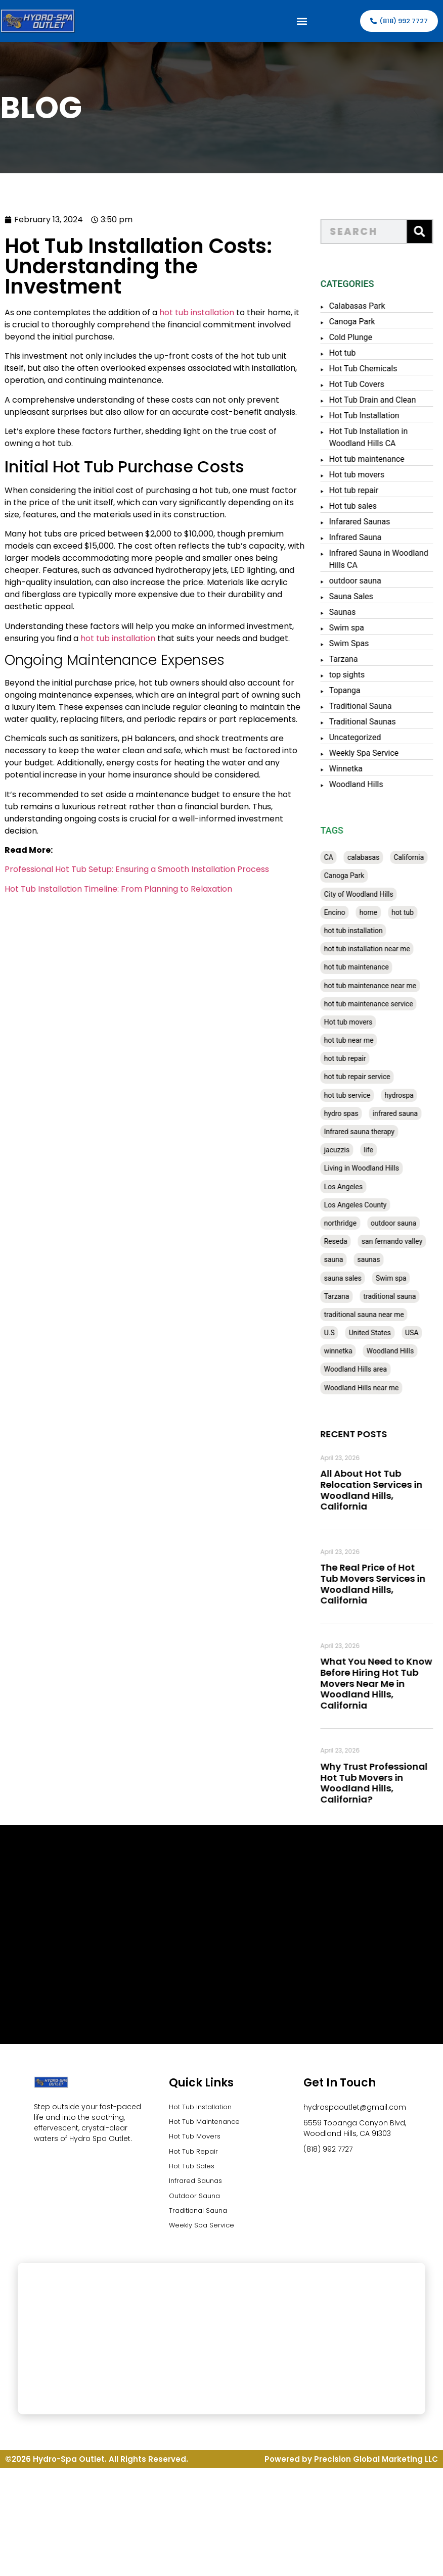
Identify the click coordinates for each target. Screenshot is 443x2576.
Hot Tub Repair (195, 2154)
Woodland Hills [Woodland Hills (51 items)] (400, 1351)
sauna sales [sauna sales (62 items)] (352, 1278)
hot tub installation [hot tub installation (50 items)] (363, 931)
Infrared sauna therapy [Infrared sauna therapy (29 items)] (369, 1132)
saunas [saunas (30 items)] (378, 1259)
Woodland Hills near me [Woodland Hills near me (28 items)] (371, 1388)
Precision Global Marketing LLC (376, 2466)
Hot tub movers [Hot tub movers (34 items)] (358, 1022)
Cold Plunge (360, 337)
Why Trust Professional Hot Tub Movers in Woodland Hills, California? (383, 1783)
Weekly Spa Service (374, 753)
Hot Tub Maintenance (207, 2123)
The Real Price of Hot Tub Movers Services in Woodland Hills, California (382, 1584)
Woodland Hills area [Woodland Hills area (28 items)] (365, 1369)
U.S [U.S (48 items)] (339, 1333)
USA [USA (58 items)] (421, 1333)
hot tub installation (174, 312)
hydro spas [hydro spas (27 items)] (351, 1113)
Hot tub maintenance (376, 459)
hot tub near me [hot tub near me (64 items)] (358, 1040)
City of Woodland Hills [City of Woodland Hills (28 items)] (368, 894)
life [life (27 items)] (378, 1150)
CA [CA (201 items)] (338, 857)
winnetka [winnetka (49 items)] (348, 1351)
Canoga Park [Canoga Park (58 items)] (354, 875)
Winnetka (355, 768)
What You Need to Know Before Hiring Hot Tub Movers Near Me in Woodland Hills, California (386, 1683)
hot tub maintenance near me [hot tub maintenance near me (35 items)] (380, 986)
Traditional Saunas (372, 721)
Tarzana (353, 659)
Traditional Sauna (370, 706)
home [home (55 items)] (378, 912)
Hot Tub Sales (193, 2170)
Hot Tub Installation (374, 415)
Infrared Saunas (197, 2185)
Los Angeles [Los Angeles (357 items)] (353, 1187)
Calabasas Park (367, 306)
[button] (301, 21)
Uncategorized (365, 737)
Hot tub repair (363, 490)
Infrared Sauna (365, 537)
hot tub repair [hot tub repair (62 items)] (355, 1058)
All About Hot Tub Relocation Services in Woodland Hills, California (381, 1490)
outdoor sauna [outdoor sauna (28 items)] (403, 1223)
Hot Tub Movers (197, 2138)
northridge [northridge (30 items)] (350, 1223)
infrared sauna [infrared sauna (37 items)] (404, 1113)
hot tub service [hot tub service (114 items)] (357, 1095)
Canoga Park (362, 321)
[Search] (429, 231)
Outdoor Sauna (197, 2201)
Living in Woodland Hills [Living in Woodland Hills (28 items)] (371, 1168)
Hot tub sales (362, 506)
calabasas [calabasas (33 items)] (373, 857)
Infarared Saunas (369, 521)
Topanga (354, 690)
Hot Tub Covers (366, 384)
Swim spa (356, 628)
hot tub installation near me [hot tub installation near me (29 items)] (377, 949)
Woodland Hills (366, 784)
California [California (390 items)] (419, 857)
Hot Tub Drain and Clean (382, 400)
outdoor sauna (365, 581)
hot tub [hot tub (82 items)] (412, 912)
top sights (357, 674)
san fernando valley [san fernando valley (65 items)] (401, 1241)
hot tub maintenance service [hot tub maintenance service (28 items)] (378, 1004)
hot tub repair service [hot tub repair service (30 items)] (367, 1077)
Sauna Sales (361, 596)
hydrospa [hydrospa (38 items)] (408, 1095)
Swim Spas (359, 643)
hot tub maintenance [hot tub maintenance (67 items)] (366, 967)
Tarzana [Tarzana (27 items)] (346, 1296)
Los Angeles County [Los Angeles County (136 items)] (365, 1205)
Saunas (352, 612)
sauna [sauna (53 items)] (343, 1259)
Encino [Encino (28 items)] (344, 912)
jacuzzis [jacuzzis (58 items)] (347, 1150)
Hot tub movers (366, 474)
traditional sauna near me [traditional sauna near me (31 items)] (374, 1314)
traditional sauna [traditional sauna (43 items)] (399, 1296)
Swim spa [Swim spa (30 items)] (400, 1278)
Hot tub (352, 353)
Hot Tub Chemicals (373, 368)
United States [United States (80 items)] (380, 1333)
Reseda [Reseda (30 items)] (345, 1241)
